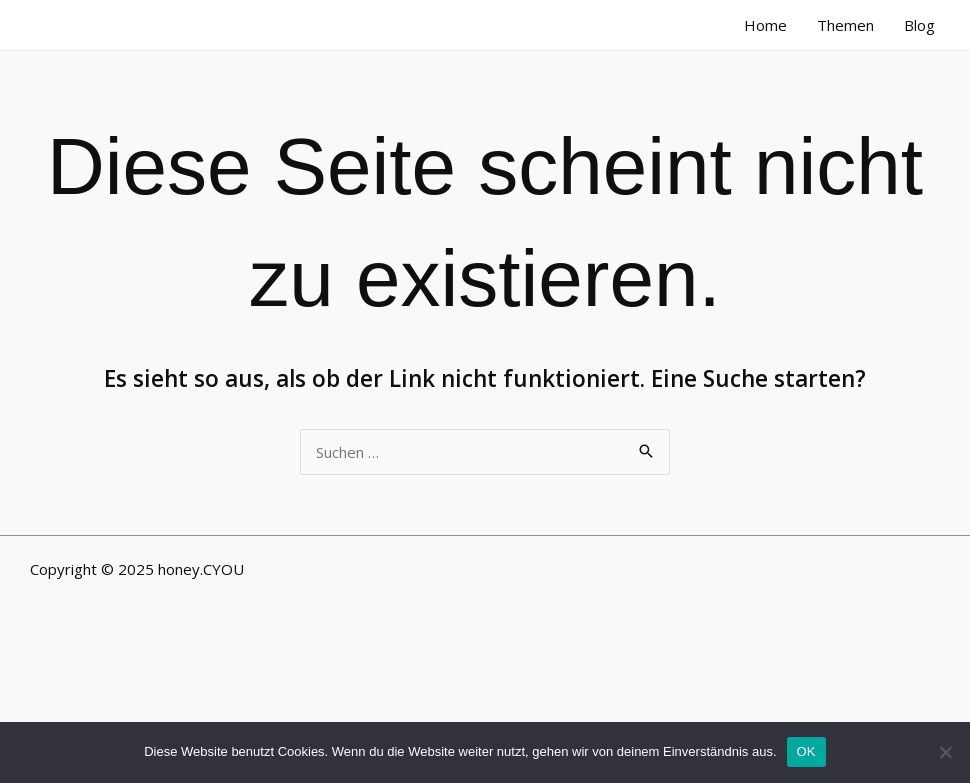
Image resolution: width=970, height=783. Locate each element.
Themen (845, 25)
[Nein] (945, 752)
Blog (919, 25)
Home (765, 25)
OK (806, 751)
